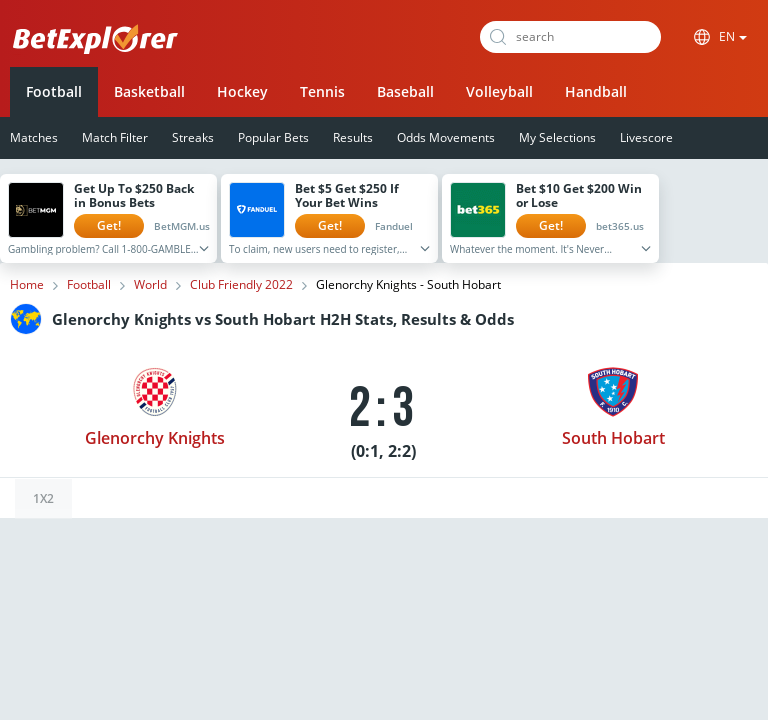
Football (54, 91)
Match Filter (115, 137)
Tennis (322, 91)
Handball (596, 91)
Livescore (646, 137)
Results (353, 137)
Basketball (149, 91)
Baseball (405, 91)
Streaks (193, 137)
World (150, 285)
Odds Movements (446, 137)
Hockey (242, 91)
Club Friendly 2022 (241, 285)
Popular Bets (273, 137)
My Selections (557, 137)
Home (27, 285)
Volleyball (499, 91)
